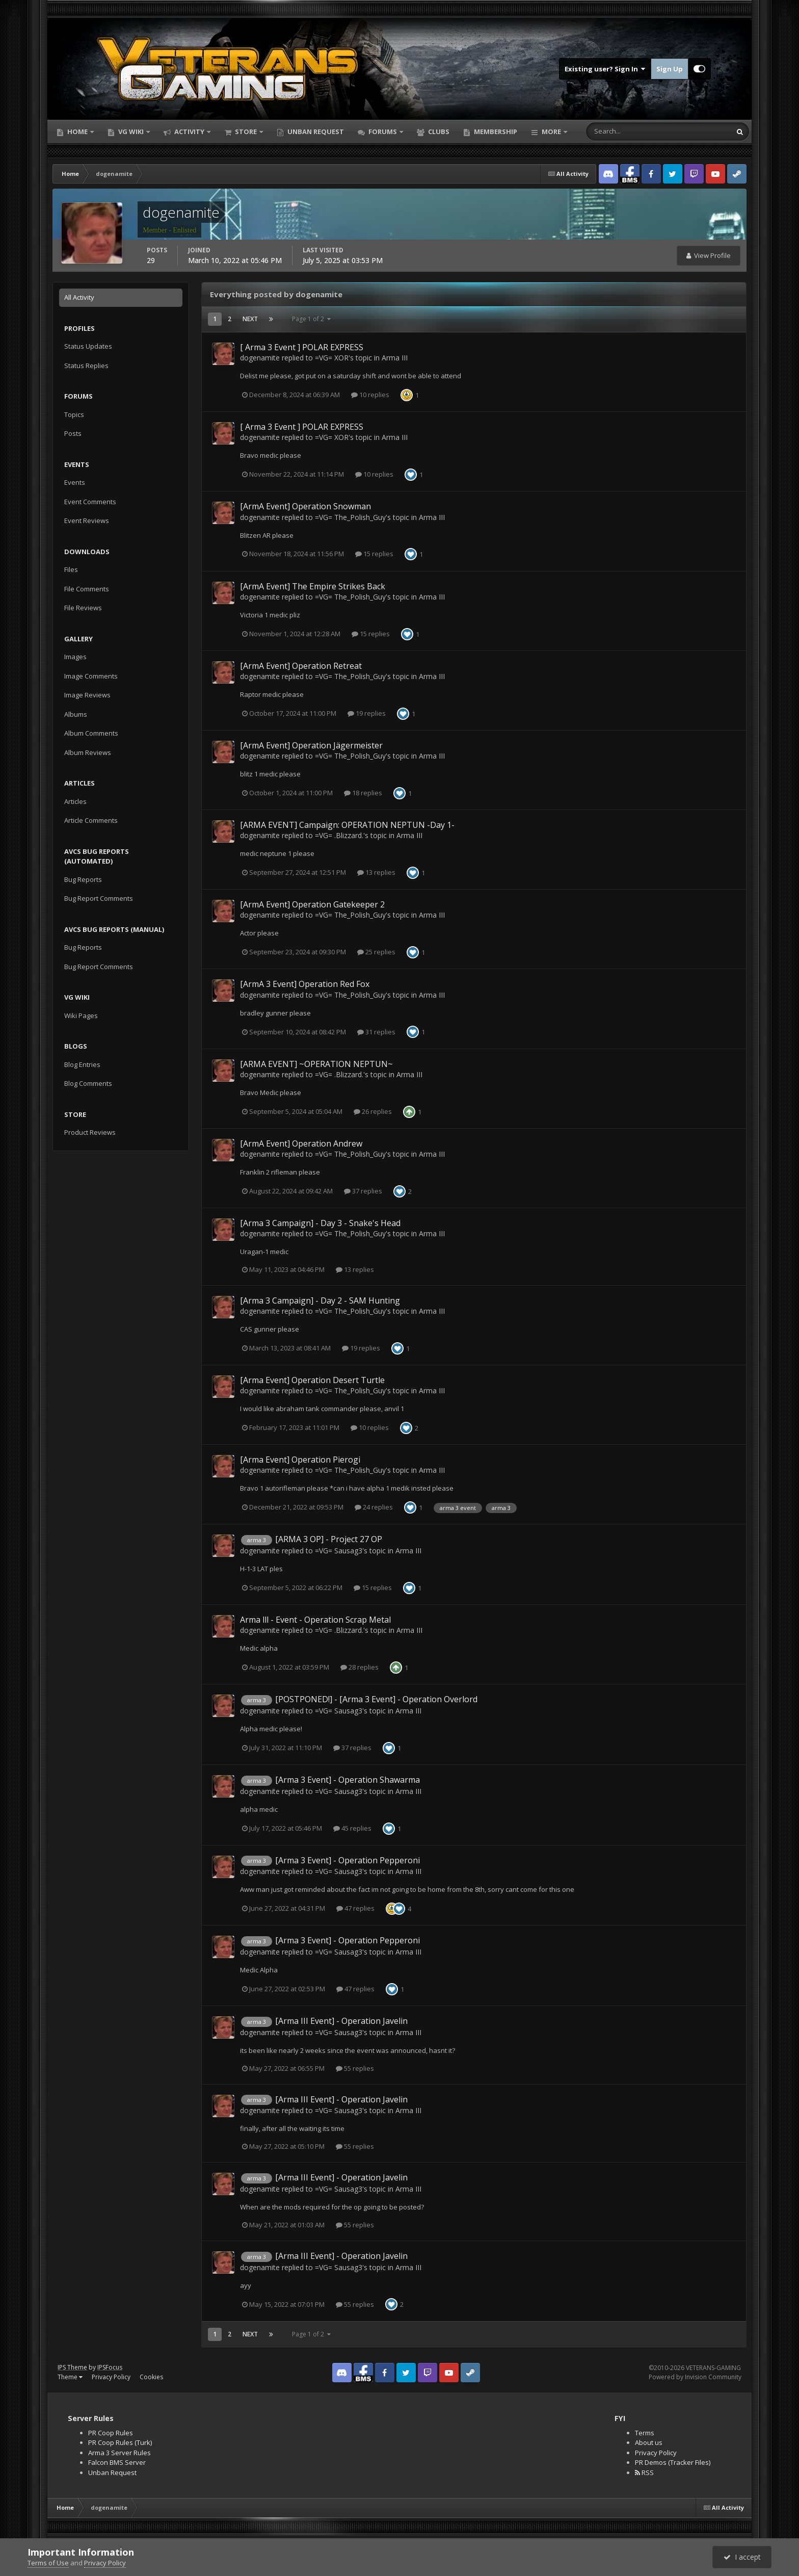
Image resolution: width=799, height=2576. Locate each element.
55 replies (355, 2068)
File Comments (86, 588)
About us (648, 2442)
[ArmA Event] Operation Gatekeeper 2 (312, 904)
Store (245, 131)
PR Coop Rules (110, 2432)
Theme (70, 2377)
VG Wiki (131, 131)
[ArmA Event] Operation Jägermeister (311, 745)
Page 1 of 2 (311, 319)
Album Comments (91, 733)
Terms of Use (48, 2562)
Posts (73, 433)
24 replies (374, 1507)
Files (71, 569)
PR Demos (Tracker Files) (672, 2462)
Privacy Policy (111, 2377)
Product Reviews (90, 1132)
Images (75, 656)
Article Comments (91, 820)
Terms (644, 2432)
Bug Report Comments (98, 898)
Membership (494, 131)
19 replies (367, 713)
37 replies (363, 1190)
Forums (382, 131)
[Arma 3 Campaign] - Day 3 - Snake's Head (320, 1223)
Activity (189, 131)
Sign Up (669, 68)
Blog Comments (88, 1083)
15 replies (374, 553)
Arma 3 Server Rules (119, 2452)
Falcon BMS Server (117, 2462)
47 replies (355, 1908)
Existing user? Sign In (605, 69)
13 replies (376, 872)
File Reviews (83, 607)
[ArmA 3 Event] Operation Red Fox (304, 984)
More (551, 131)
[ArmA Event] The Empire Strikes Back (312, 586)
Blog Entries (82, 1064)
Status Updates (88, 346)
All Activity (79, 297)
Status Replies (86, 365)
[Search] (626, 131)
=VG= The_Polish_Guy (350, 517)
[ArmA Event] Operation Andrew (301, 1143)
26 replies (373, 1111)
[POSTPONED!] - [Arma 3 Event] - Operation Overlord (376, 1699)
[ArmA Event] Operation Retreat (301, 665)
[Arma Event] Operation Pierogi (300, 1459)
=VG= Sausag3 (338, 1550)
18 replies (363, 792)
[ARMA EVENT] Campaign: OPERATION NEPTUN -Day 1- (347, 824)
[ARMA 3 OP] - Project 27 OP (328, 1539)
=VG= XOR (332, 357)
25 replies (376, 951)
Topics (74, 414)
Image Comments (91, 676)
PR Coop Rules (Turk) (120, 2442)
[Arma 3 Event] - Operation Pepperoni (347, 1860)
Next (250, 319)
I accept (742, 2557)
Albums (75, 714)
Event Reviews (86, 520)
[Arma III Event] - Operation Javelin (341, 2020)
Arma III (395, 357)
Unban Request (315, 131)
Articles (75, 801)
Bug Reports (83, 879)
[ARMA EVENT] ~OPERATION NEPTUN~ (316, 1064)
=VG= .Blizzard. (339, 835)
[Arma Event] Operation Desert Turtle (312, 1380)
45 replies (352, 1828)
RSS (644, 2472)
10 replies (370, 394)
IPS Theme (72, 2367)
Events (74, 482)
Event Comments (90, 501)
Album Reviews (87, 752)
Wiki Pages (81, 1015)
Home (77, 131)
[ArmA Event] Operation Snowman (305, 506)
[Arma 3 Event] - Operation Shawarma (347, 1779)
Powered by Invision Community (695, 2377)
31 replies (376, 1031)
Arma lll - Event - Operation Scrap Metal (315, 1619)
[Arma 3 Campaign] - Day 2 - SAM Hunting (320, 1300)
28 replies (359, 1667)
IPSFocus (109, 2367)
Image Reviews (87, 694)
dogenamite (260, 357)
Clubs (438, 131)
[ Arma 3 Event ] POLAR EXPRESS (301, 347)
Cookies (151, 2377)
